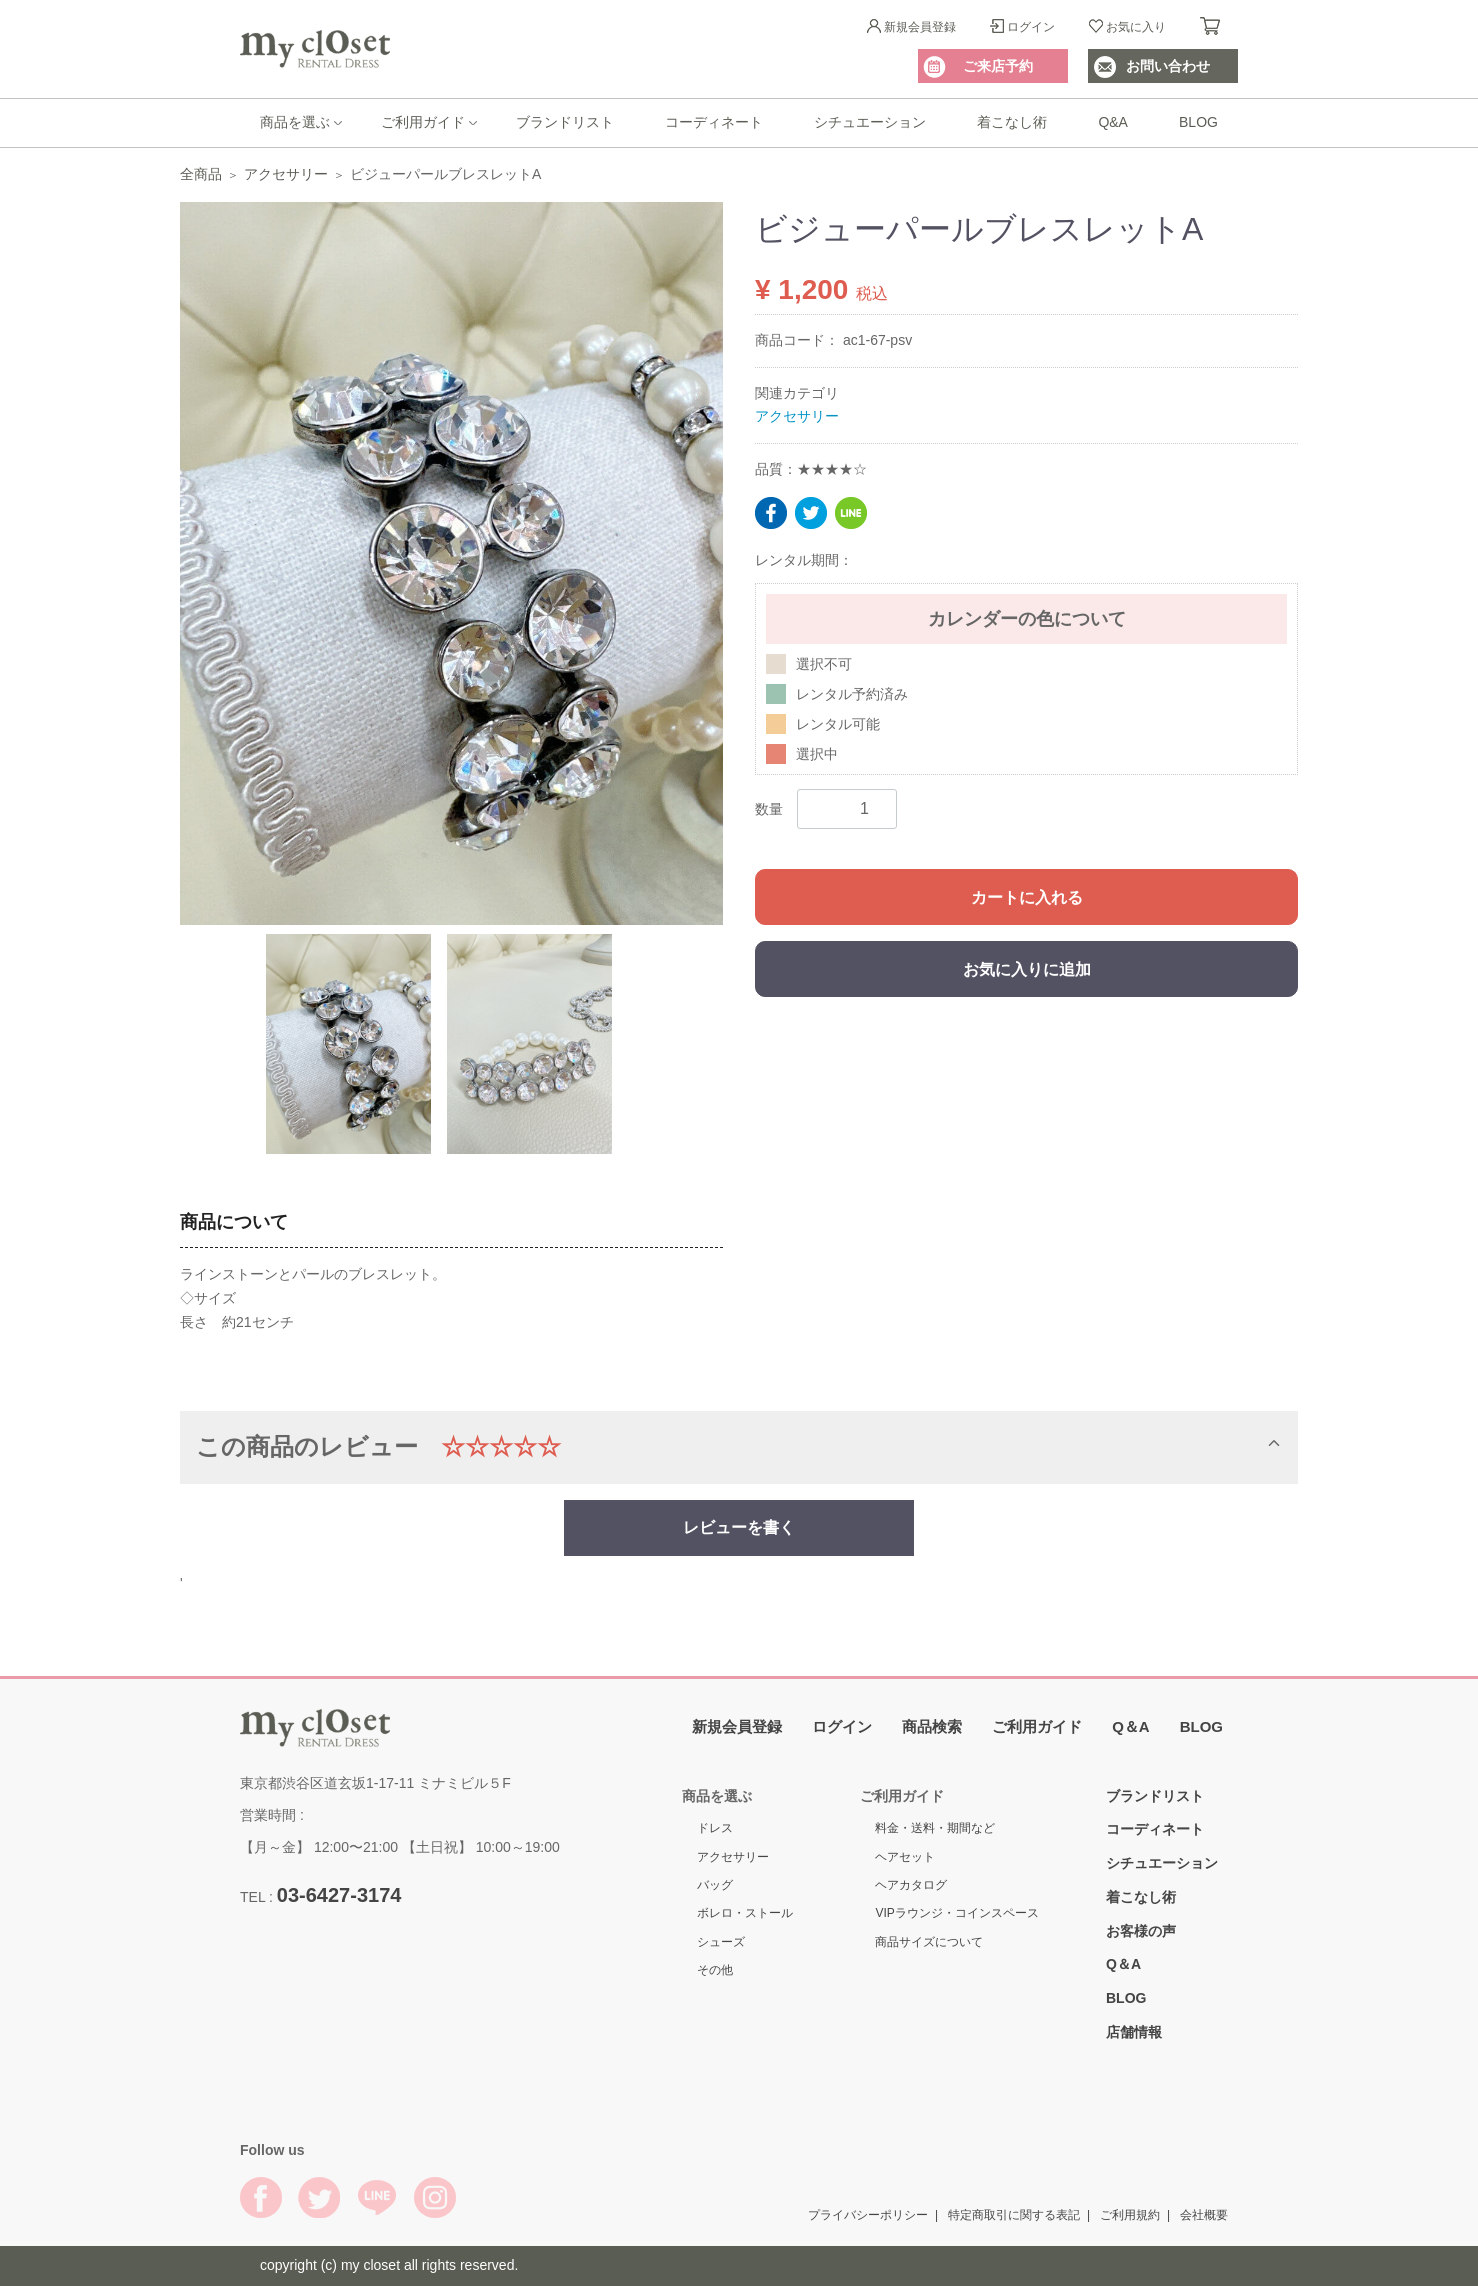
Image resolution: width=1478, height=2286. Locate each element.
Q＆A (1131, 1726)
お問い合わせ (1168, 66)
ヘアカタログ (911, 1885)
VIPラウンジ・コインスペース (956, 1913)
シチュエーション (870, 122)
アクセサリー (286, 174)
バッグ (715, 1885)
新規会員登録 (920, 27)
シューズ (721, 1942)
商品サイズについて (929, 1942)
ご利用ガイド (423, 122)
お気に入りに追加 (1027, 969)
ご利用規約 (1130, 2214)
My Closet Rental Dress (315, 49)
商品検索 (932, 1726)
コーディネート (714, 122)
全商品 (201, 174)
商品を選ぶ (295, 122)
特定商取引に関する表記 (1014, 2214)
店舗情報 (1134, 2032)
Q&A (1113, 122)
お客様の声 (1141, 1931)
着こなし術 (1012, 122)
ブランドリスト (565, 122)
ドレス (715, 1828)
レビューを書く (739, 1526)
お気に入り (1136, 27)
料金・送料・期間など (935, 1828)
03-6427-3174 (339, 1894)
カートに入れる (1027, 897)
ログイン (1031, 27)
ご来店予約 (998, 66)
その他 (715, 1970)
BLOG (1198, 122)
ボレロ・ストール (745, 1913)
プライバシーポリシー (868, 2214)
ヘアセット (905, 1857)
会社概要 (1204, 2214)
